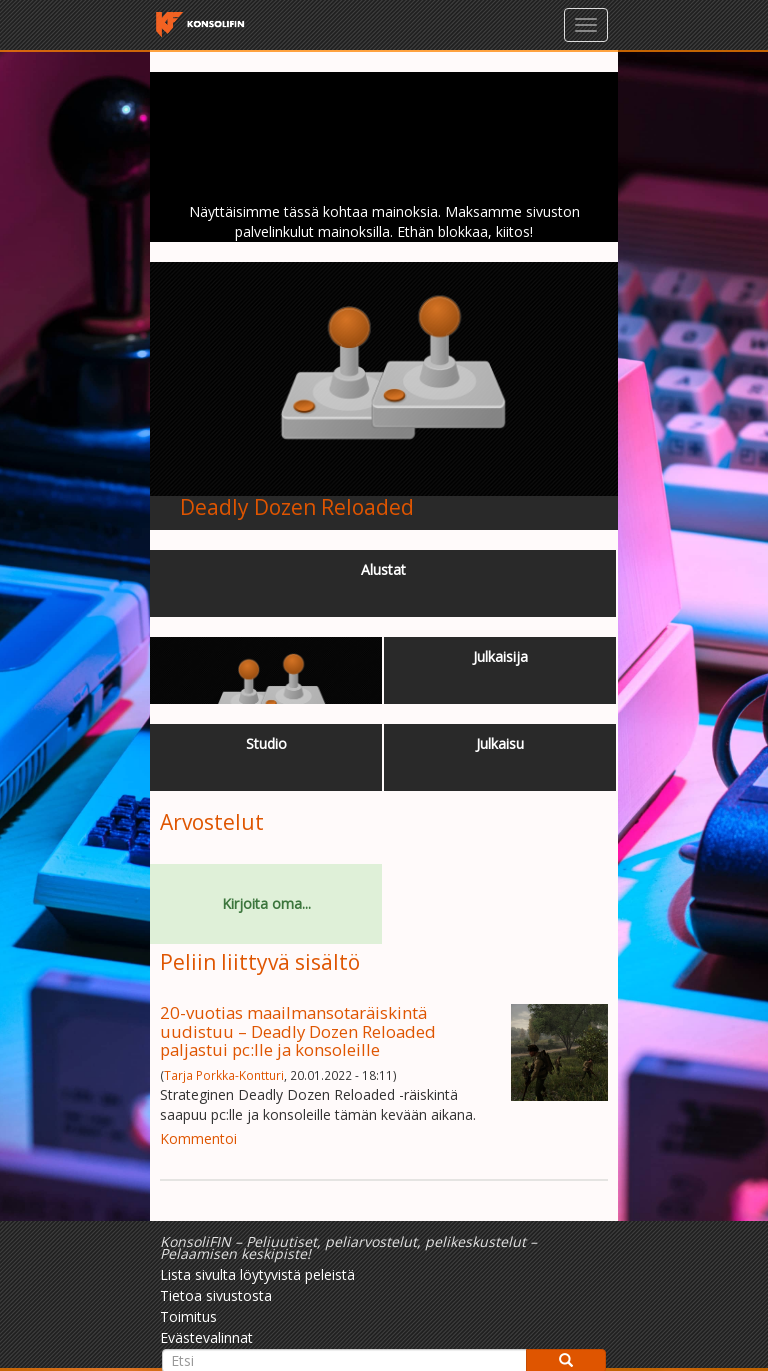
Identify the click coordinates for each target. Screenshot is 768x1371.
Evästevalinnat (206, 1337)
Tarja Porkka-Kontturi (224, 1075)
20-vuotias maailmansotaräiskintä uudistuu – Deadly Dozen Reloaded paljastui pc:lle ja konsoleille (298, 1031)
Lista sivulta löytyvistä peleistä (257, 1274)
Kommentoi (198, 1138)
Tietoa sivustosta (216, 1295)
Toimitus (188, 1316)
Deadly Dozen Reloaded (297, 507)
